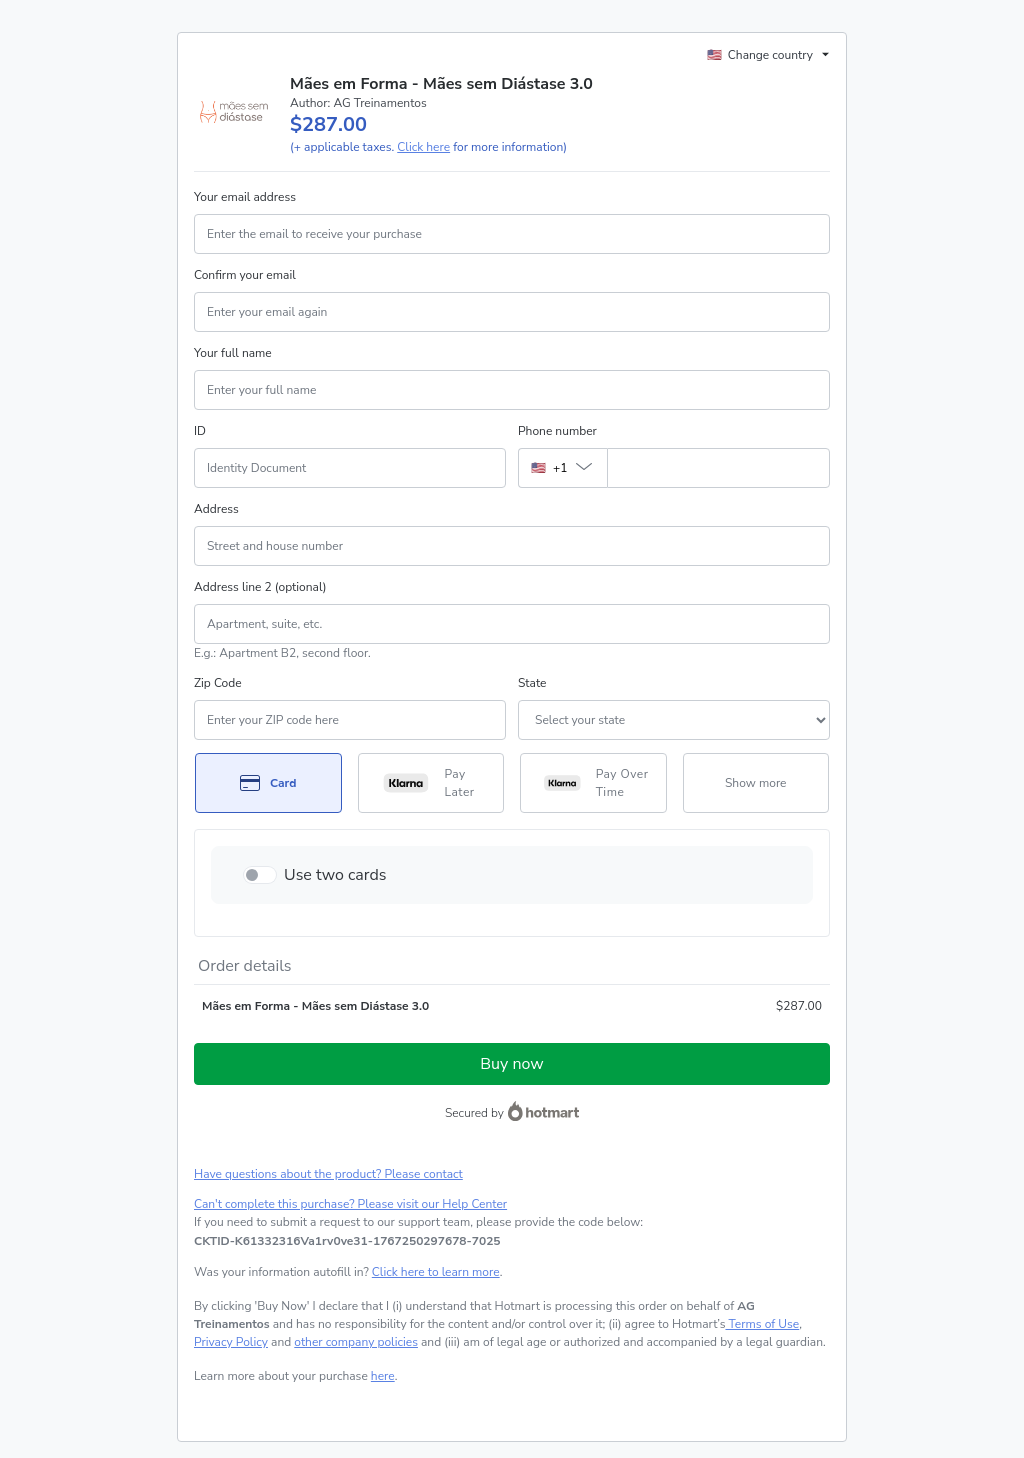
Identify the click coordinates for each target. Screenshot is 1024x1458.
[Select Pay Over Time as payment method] (593, 783)
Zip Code (218, 683)
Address (216, 509)
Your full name (233, 353)
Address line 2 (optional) (260, 587)
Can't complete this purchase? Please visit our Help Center (350, 1204)
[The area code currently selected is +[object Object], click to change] (562, 468)
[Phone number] (718, 468)
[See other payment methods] (756, 783)
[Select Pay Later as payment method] (431, 783)
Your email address (245, 197)
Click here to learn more (436, 1272)
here (383, 1376)
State (532, 683)
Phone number (557, 431)
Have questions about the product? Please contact (328, 1174)
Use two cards (335, 875)
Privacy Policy (231, 1342)
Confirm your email (245, 275)
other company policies (356, 1342)
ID (200, 431)
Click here (423, 147)
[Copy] (347, 1241)
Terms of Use (762, 1324)
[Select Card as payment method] (268, 783)
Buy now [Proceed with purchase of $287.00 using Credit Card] (511, 1064)
